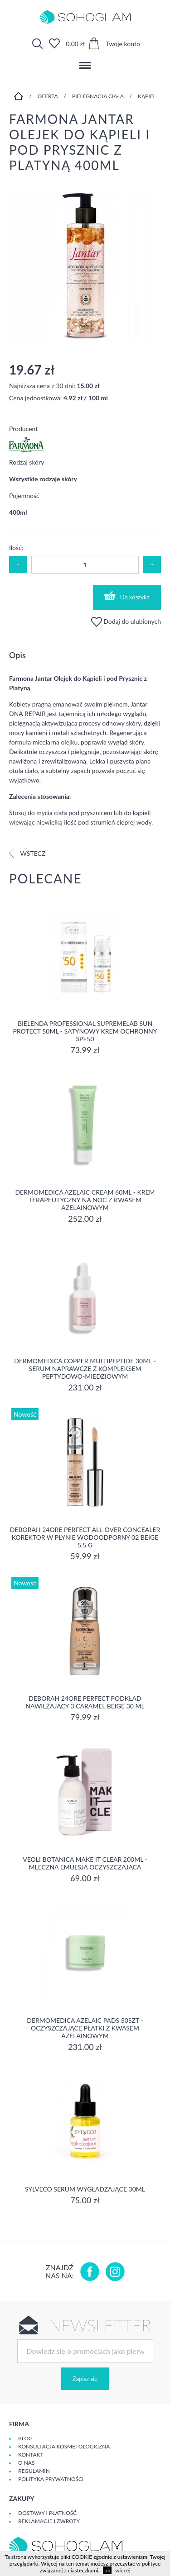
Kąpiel (147, 96)
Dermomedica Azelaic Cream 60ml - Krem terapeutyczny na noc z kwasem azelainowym (85, 1199)
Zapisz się (85, 2378)
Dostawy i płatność (47, 2513)
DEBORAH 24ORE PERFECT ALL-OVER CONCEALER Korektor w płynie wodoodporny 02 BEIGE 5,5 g (85, 1537)
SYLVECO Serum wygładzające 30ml (85, 2189)
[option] (85, 267)
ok (107, 2570)
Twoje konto (123, 43)
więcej (122, 2570)
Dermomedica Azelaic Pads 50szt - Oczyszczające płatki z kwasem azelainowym (85, 2028)
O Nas (26, 2462)
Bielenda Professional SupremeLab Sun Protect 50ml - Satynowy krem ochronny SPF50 (85, 1031)
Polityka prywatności (50, 2479)
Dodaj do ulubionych (126, 621)
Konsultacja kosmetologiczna (64, 2446)
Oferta (48, 96)
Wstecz (27, 853)
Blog (25, 2438)
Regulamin (34, 2470)
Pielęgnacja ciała (98, 96)
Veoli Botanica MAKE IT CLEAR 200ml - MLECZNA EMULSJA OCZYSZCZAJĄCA (85, 1863)
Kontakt (31, 2454)
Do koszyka (127, 596)
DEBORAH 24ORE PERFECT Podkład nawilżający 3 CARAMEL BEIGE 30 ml (84, 1702)
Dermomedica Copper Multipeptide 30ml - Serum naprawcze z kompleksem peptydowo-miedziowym (84, 1368)
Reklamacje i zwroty (49, 2521)
